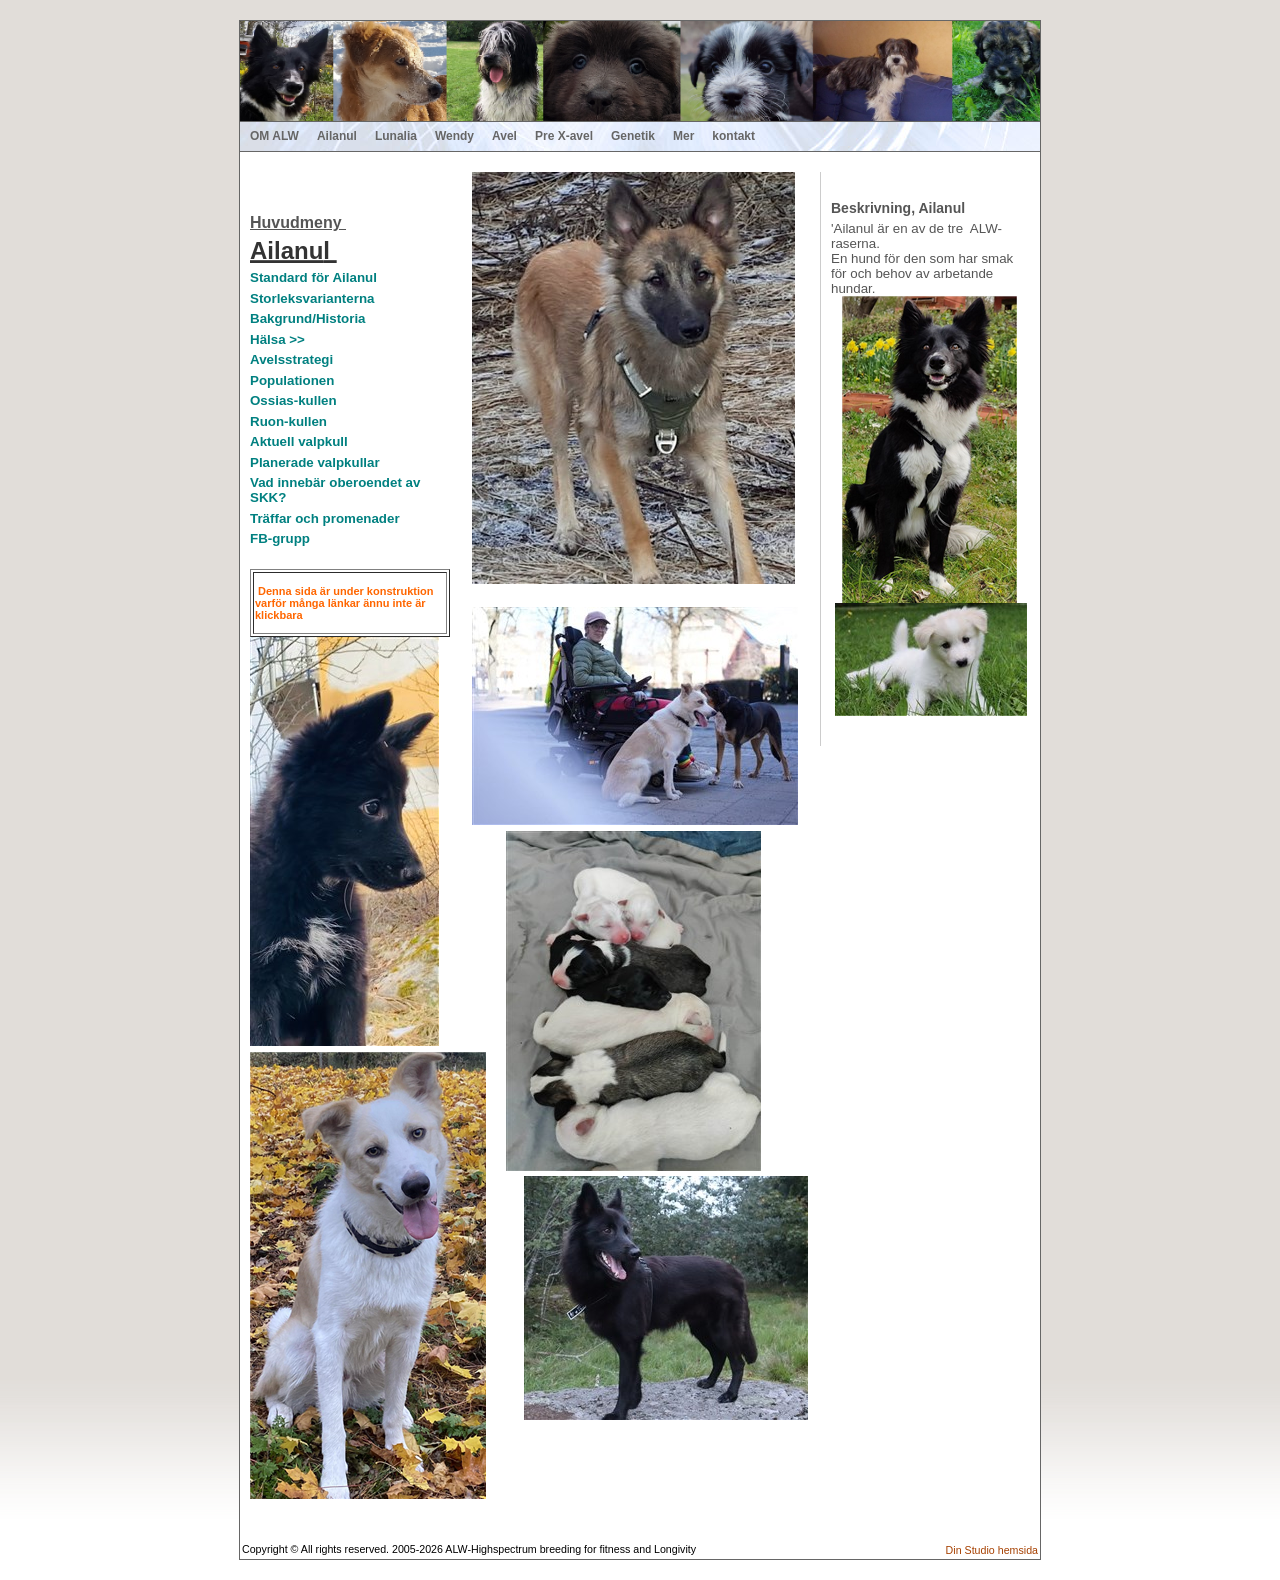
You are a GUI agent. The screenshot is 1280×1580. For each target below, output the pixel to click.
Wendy (454, 136)
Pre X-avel (564, 136)
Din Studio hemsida (992, 1550)
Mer (683, 136)
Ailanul (337, 136)
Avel (504, 136)
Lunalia (396, 136)
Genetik (633, 136)
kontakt (733, 136)
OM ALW (274, 136)
